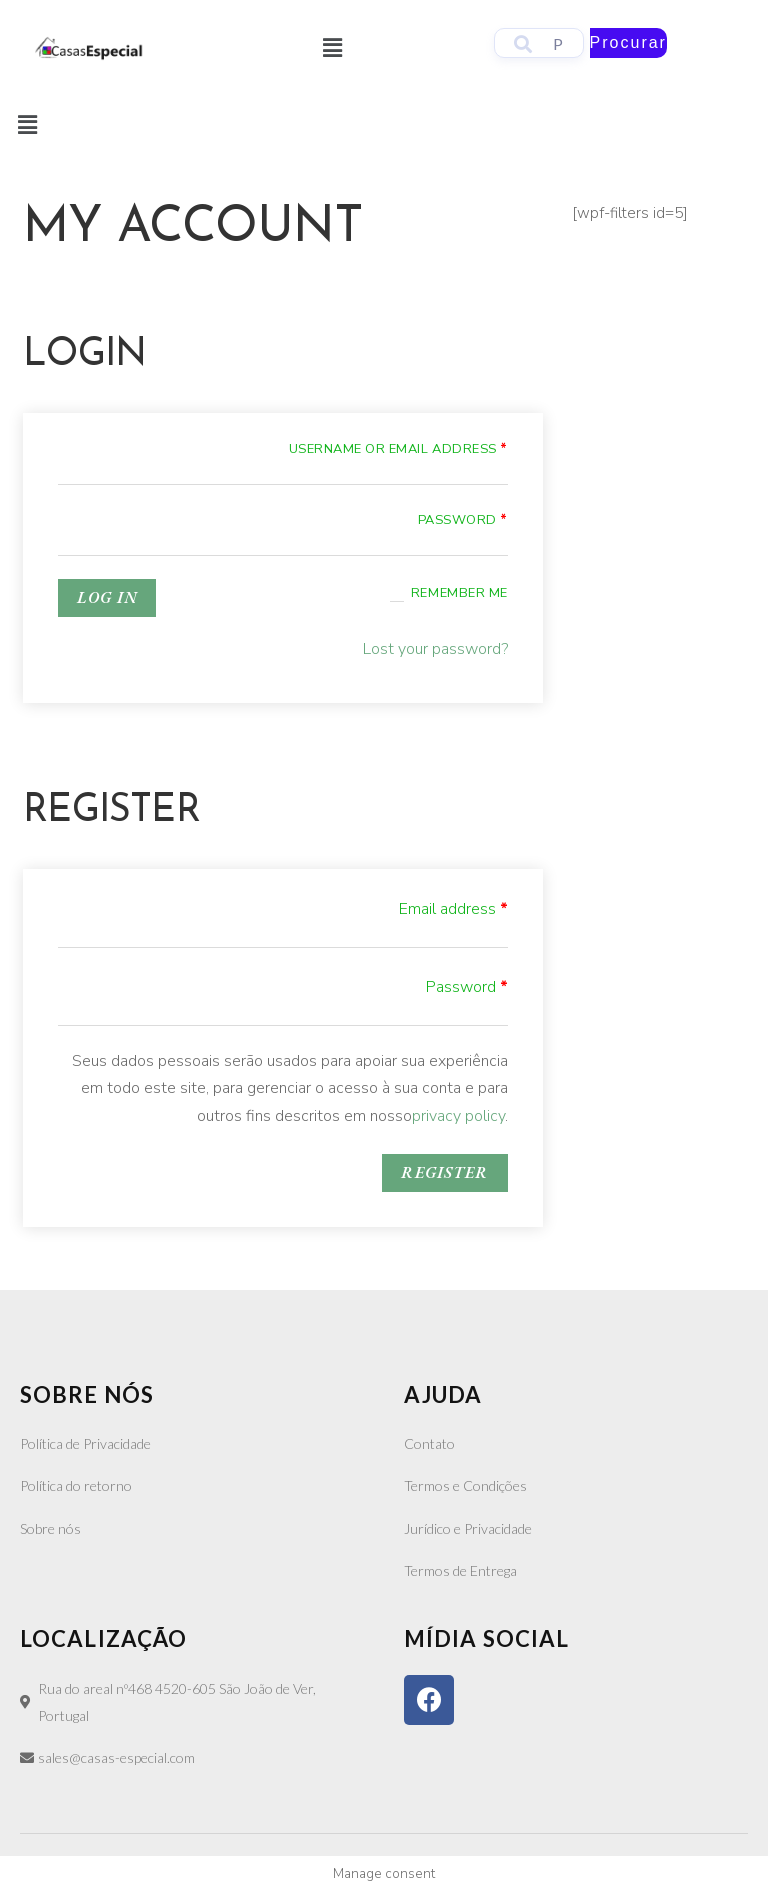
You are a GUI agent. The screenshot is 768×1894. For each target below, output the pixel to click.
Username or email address (398, 449)
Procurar (628, 42)
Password (463, 520)
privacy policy (458, 1116)
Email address (453, 909)
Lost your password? (435, 649)
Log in (107, 597)
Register (444, 1172)
